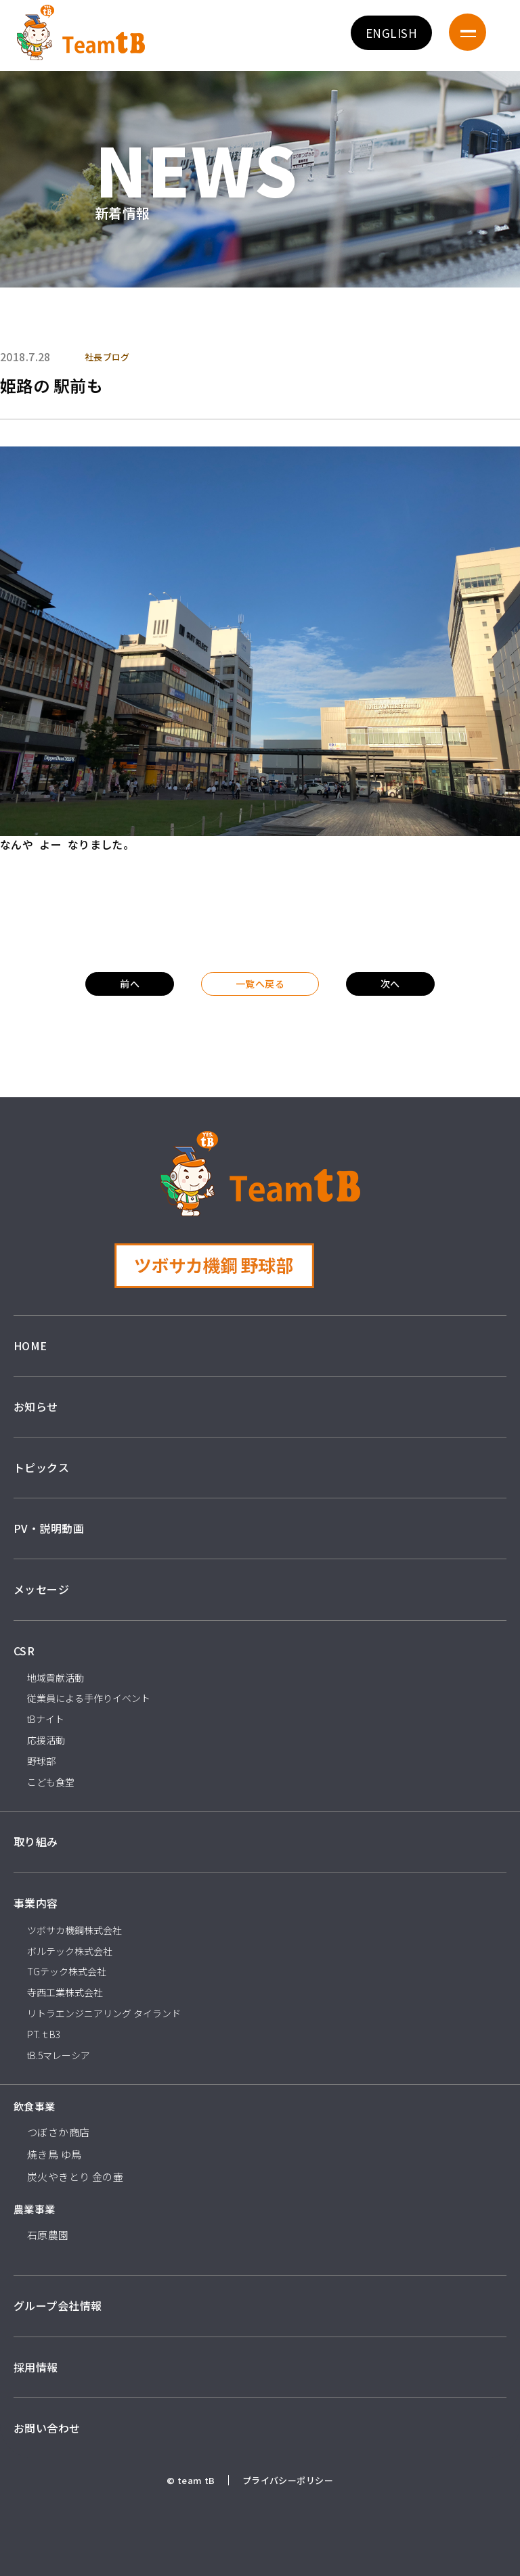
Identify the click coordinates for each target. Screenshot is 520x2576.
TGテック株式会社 (66, 1971)
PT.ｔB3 (43, 2034)
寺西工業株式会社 (65, 1992)
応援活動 (46, 1740)
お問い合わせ (47, 2428)
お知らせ (36, 1406)
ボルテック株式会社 (69, 1951)
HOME (30, 1345)
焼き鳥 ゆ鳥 (54, 2154)
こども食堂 (50, 1782)
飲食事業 (35, 2106)
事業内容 (36, 1903)
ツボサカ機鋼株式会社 (74, 1930)
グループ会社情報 (58, 2305)
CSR (24, 1650)
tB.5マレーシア (58, 2055)
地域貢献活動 (55, 1677)
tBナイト (45, 1719)
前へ (129, 983)
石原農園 (48, 2235)
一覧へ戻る (260, 983)
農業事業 (35, 2209)
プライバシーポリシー (287, 2480)
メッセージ (41, 1589)
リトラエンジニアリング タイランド (104, 2013)
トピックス (41, 1467)
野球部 (41, 1761)
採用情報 (36, 2367)
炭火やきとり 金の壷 (75, 2176)
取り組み (36, 1841)
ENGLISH (391, 32)
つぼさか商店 (58, 2132)
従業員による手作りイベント (88, 1698)
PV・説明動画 (49, 1528)
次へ (390, 983)
